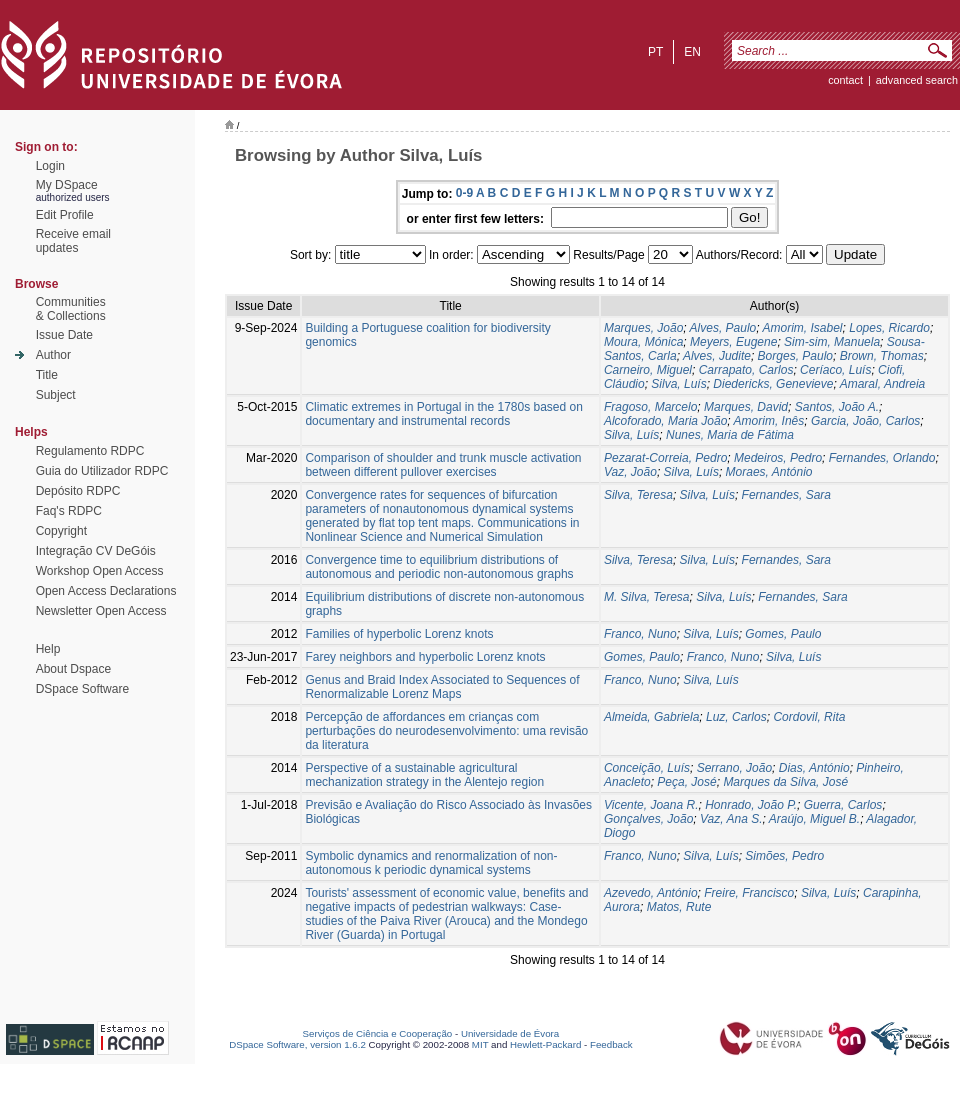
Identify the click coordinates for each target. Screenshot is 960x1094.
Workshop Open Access (100, 571)
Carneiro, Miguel (648, 370)
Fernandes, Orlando (882, 458)
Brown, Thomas (882, 356)
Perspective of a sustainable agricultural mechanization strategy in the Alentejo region (424, 775)
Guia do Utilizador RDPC (102, 471)
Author (53, 355)
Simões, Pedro (784, 856)
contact (845, 80)
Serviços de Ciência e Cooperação (378, 1033)
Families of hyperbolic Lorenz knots (399, 634)
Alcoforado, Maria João (665, 421)
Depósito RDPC (78, 491)
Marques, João (643, 328)
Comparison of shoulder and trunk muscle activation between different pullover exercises (443, 465)
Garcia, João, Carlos (865, 421)
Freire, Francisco (749, 893)
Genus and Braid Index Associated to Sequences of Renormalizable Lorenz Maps (442, 687)
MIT (480, 1044)
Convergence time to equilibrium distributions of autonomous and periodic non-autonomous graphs (439, 567)
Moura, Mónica (643, 342)
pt (655, 52)
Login (50, 166)
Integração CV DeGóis (96, 551)
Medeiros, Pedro (778, 458)
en (692, 52)
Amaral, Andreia (883, 384)
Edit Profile (65, 215)
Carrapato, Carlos (746, 370)
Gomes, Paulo (783, 634)
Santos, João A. (837, 407)
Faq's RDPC (69, 511)
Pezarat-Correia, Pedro (665, 458)
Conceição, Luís (647, 768)
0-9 (464, 193)
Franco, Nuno (640, 634)
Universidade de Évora (510, 1033)
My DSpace (67, 185)
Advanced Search (917, 80)
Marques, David (746, 407)
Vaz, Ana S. (731, 819)
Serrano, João (734, 768)
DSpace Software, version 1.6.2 (297, 1044)
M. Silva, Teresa (647, 597)
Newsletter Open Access (101, 611)
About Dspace (73, 669)
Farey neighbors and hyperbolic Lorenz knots (425, 657)
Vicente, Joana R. (651, 805)
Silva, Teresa (638, 495)
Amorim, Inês (769, 421)
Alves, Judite (717, 356)
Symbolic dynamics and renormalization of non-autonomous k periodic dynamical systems (431, 863)
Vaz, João (630, 472)
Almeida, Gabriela (651, 717)
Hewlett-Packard (545, 1044)
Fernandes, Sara (786, 495)
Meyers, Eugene (733, 342)
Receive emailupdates (73, 241)
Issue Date (64, 335)
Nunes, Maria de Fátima (730, 435)
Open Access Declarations (106, 591)
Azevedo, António (651, 893)
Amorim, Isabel (803, 328)
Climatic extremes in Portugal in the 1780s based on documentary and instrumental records (443, 414)
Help (48, 649)
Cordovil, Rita (809, 717)
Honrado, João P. (751, 805)
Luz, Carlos (736, 717)
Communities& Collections (71, 309)
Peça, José (686, 782)
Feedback (611, 1044)
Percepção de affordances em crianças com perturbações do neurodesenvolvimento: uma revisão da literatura (446, 731)
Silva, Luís (678, 384)
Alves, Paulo (723, 328)
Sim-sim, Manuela (832, 342)
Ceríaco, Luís (835, 370)
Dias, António (814, 768)
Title (47, 375)
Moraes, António (769, 472)
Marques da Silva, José (785, 782)
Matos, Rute (679, 907)
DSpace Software (82, 689)
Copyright (61, 531)
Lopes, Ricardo (889, 328)
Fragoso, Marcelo (650, 407)
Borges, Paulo (795, 356)
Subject (56, 395)
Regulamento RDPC (90, 451)
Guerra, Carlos (843, 805)
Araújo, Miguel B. (814, 819)
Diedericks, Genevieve (773, 384)
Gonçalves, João (648, 819)
